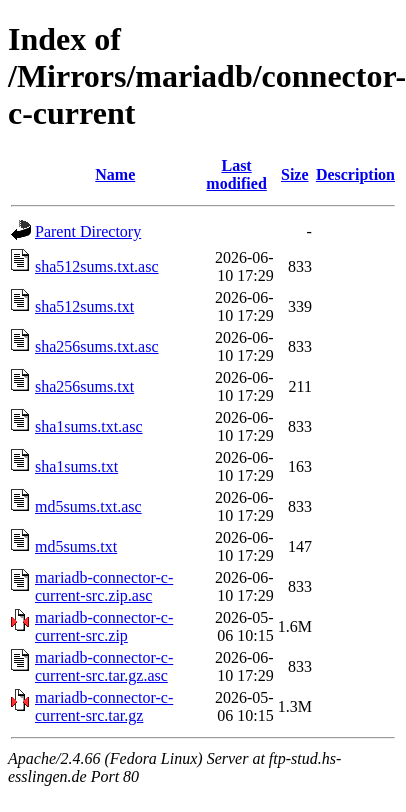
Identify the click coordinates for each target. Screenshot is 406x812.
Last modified (236, 174)
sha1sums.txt (76, 466)
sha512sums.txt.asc (97, 266)
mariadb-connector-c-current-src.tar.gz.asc (104, 666)
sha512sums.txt (84, 306)
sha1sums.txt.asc (89, 426)
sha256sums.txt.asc (97, 346)
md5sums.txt (76, 546)
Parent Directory (88, 231)
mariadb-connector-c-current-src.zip (104, 626)
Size (295, 174)
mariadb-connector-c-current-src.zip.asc (104, 586)
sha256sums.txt (84, 386)
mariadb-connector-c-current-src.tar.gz (104, 706)
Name (115, 174)
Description (355, 174)
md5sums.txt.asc (88, 506)
